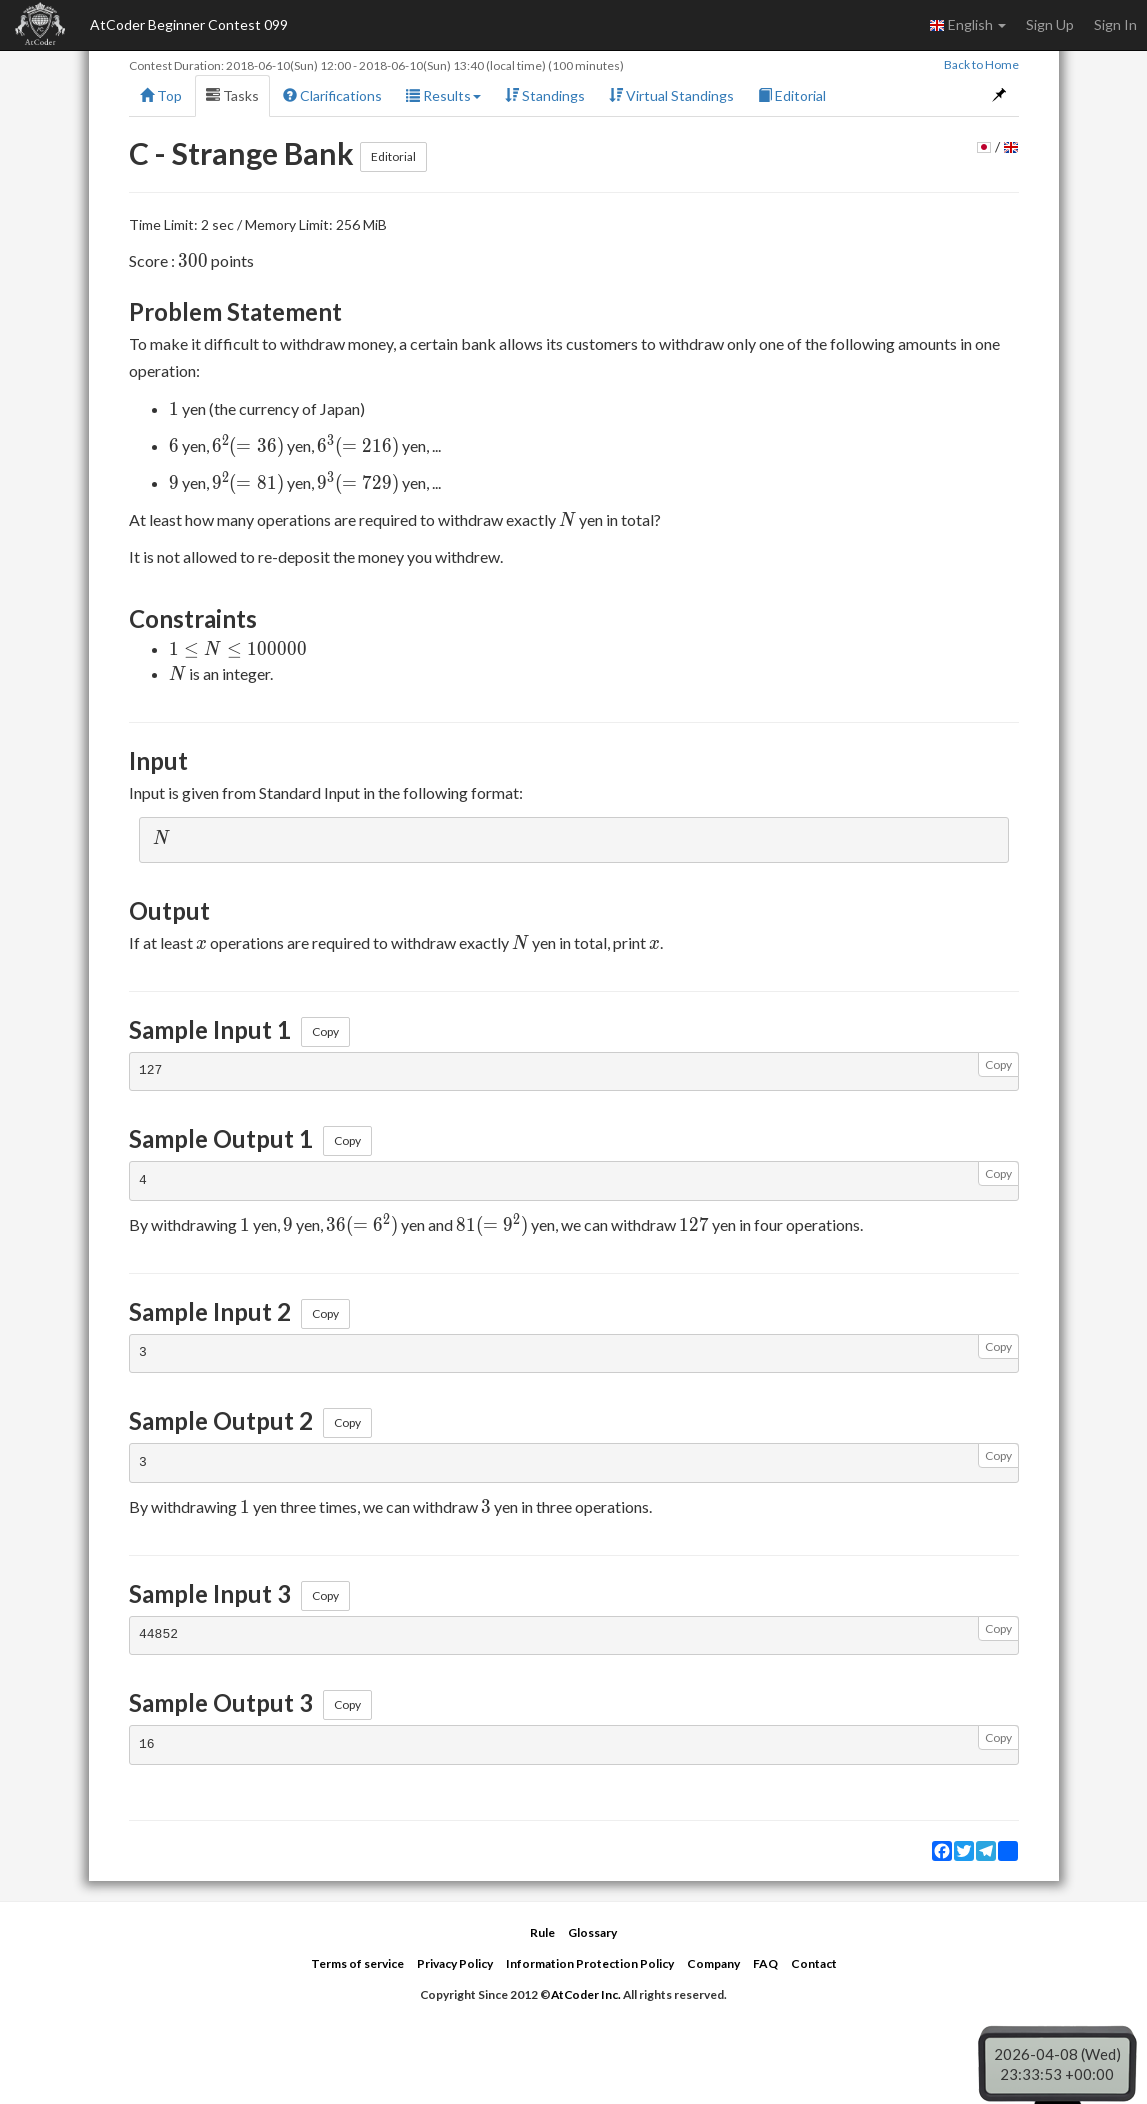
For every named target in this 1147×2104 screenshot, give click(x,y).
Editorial (792, 95)
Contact (814, 1963)
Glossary (592, 1932)
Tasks (232, 95)
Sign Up (1050, 24)
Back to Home (981, 64)
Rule (542, 1932)
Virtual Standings (671, 95)
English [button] (967, 25)
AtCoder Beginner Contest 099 (189, 24)
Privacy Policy (455, 1963)
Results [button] (443, 95)
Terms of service (357, 1963)
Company (713, 1963)
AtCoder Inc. (586, 1994)
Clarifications (332, 95)
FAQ (765, 1963)
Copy (325, 1031)
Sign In (1115, 24)
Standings (545, 95)
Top (161, 95)
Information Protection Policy (590, 1963)
